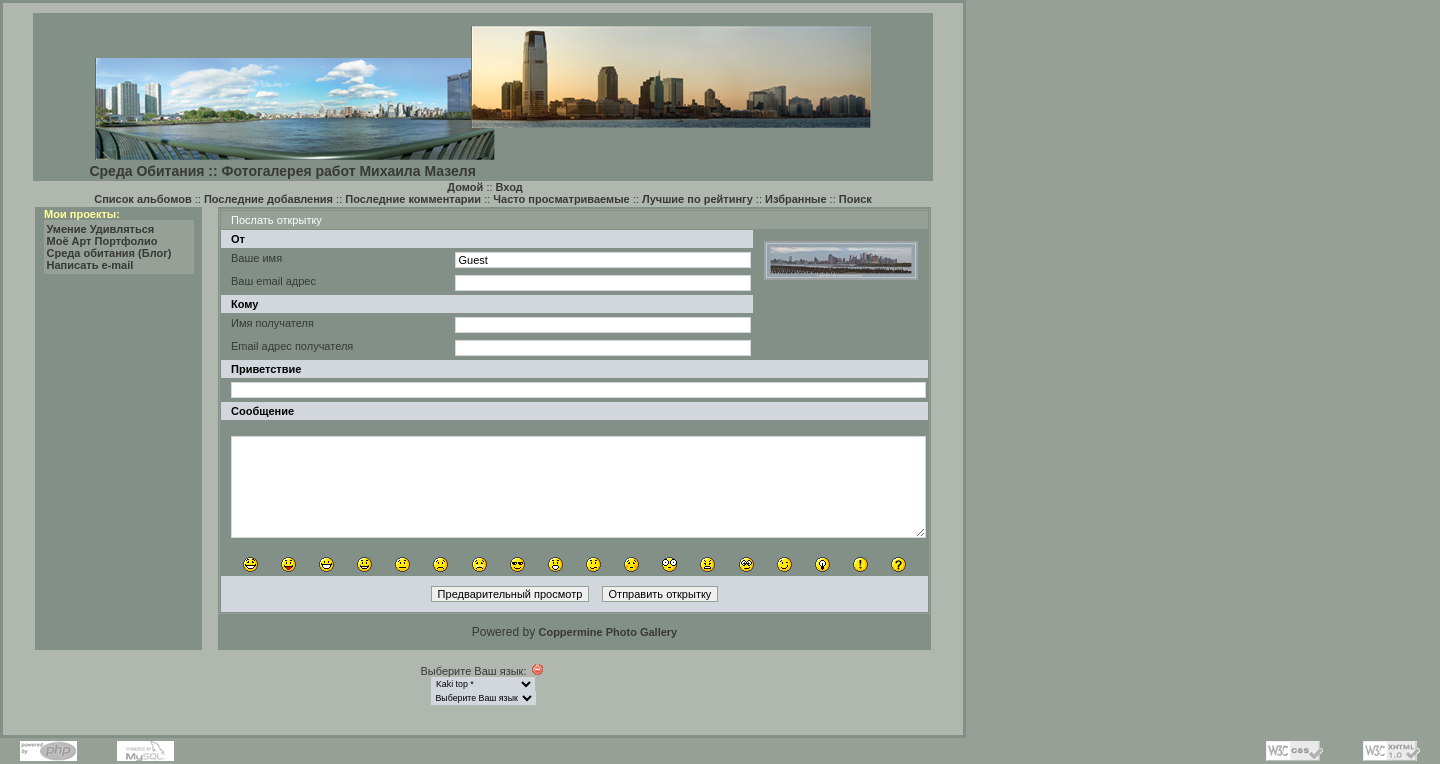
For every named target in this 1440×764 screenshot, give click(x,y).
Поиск (855, 199)
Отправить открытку (660, 594)
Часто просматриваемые (561, 199)
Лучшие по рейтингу (697, 199)
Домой (465, 187)
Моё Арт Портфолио (102, 241)
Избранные (796, 199)
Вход (509, 187)
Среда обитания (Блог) (109, 253)
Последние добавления (268, 199)
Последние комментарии (413, 199)
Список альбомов (142, 199)
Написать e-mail (90, 265)
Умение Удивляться (101, 229)
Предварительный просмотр (510, 594)
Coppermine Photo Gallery (607, 632)
